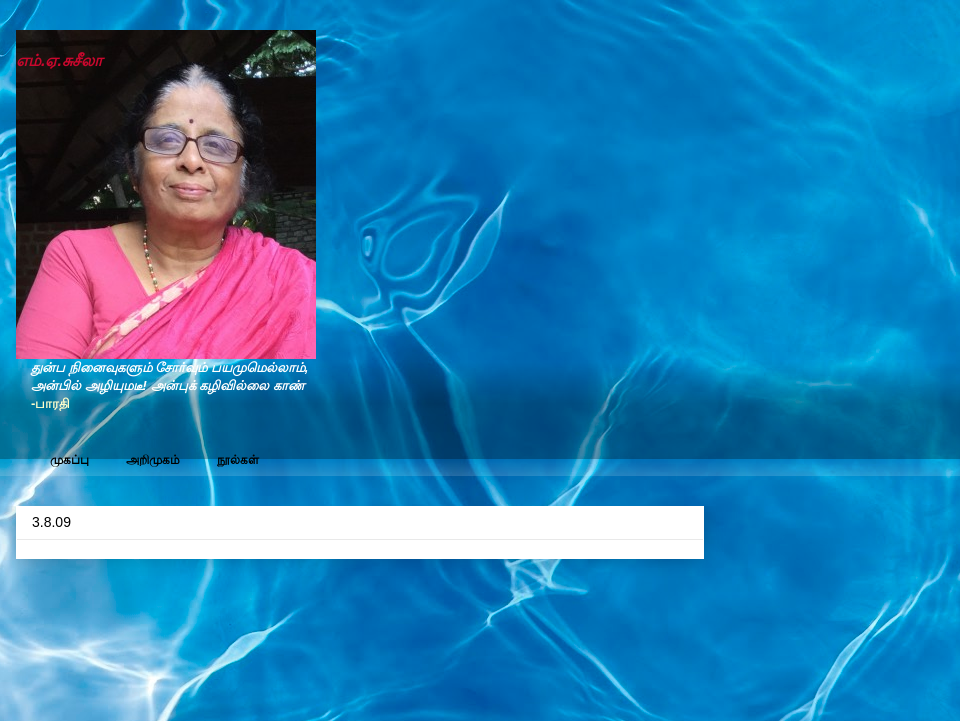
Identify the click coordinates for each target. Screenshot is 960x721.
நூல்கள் (238, 460)
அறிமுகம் (153, 460)
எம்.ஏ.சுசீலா (59, 60)
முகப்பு (69, 460)
